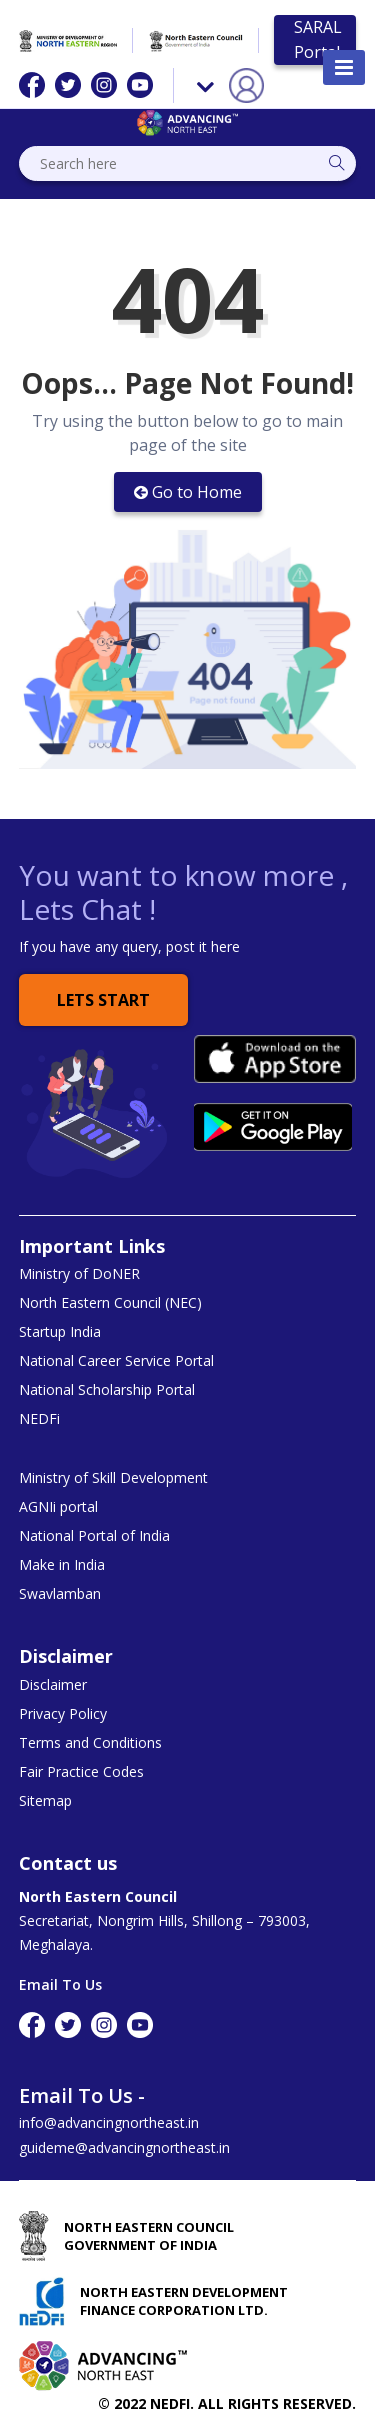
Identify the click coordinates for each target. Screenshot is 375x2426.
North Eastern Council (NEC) (110, 1303)
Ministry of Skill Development (113, 1478)
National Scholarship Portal (107, 1390)
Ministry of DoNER (79, 1274)
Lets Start (103, 1000)
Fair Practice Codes (81, 1772)
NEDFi (39, 1419)
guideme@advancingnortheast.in (124, 2147)
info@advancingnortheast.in (109, 2122)
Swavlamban (60, 1594)
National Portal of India (94, 1536)
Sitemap (45, 1801)
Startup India (60, 1332)
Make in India (62, 1565)
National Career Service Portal (116, 1361)
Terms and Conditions (90, 1743)
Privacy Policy (63, 1714)
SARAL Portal (318, 39)
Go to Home (188, 492)
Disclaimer (53, 1685)
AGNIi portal (58, 1507)
